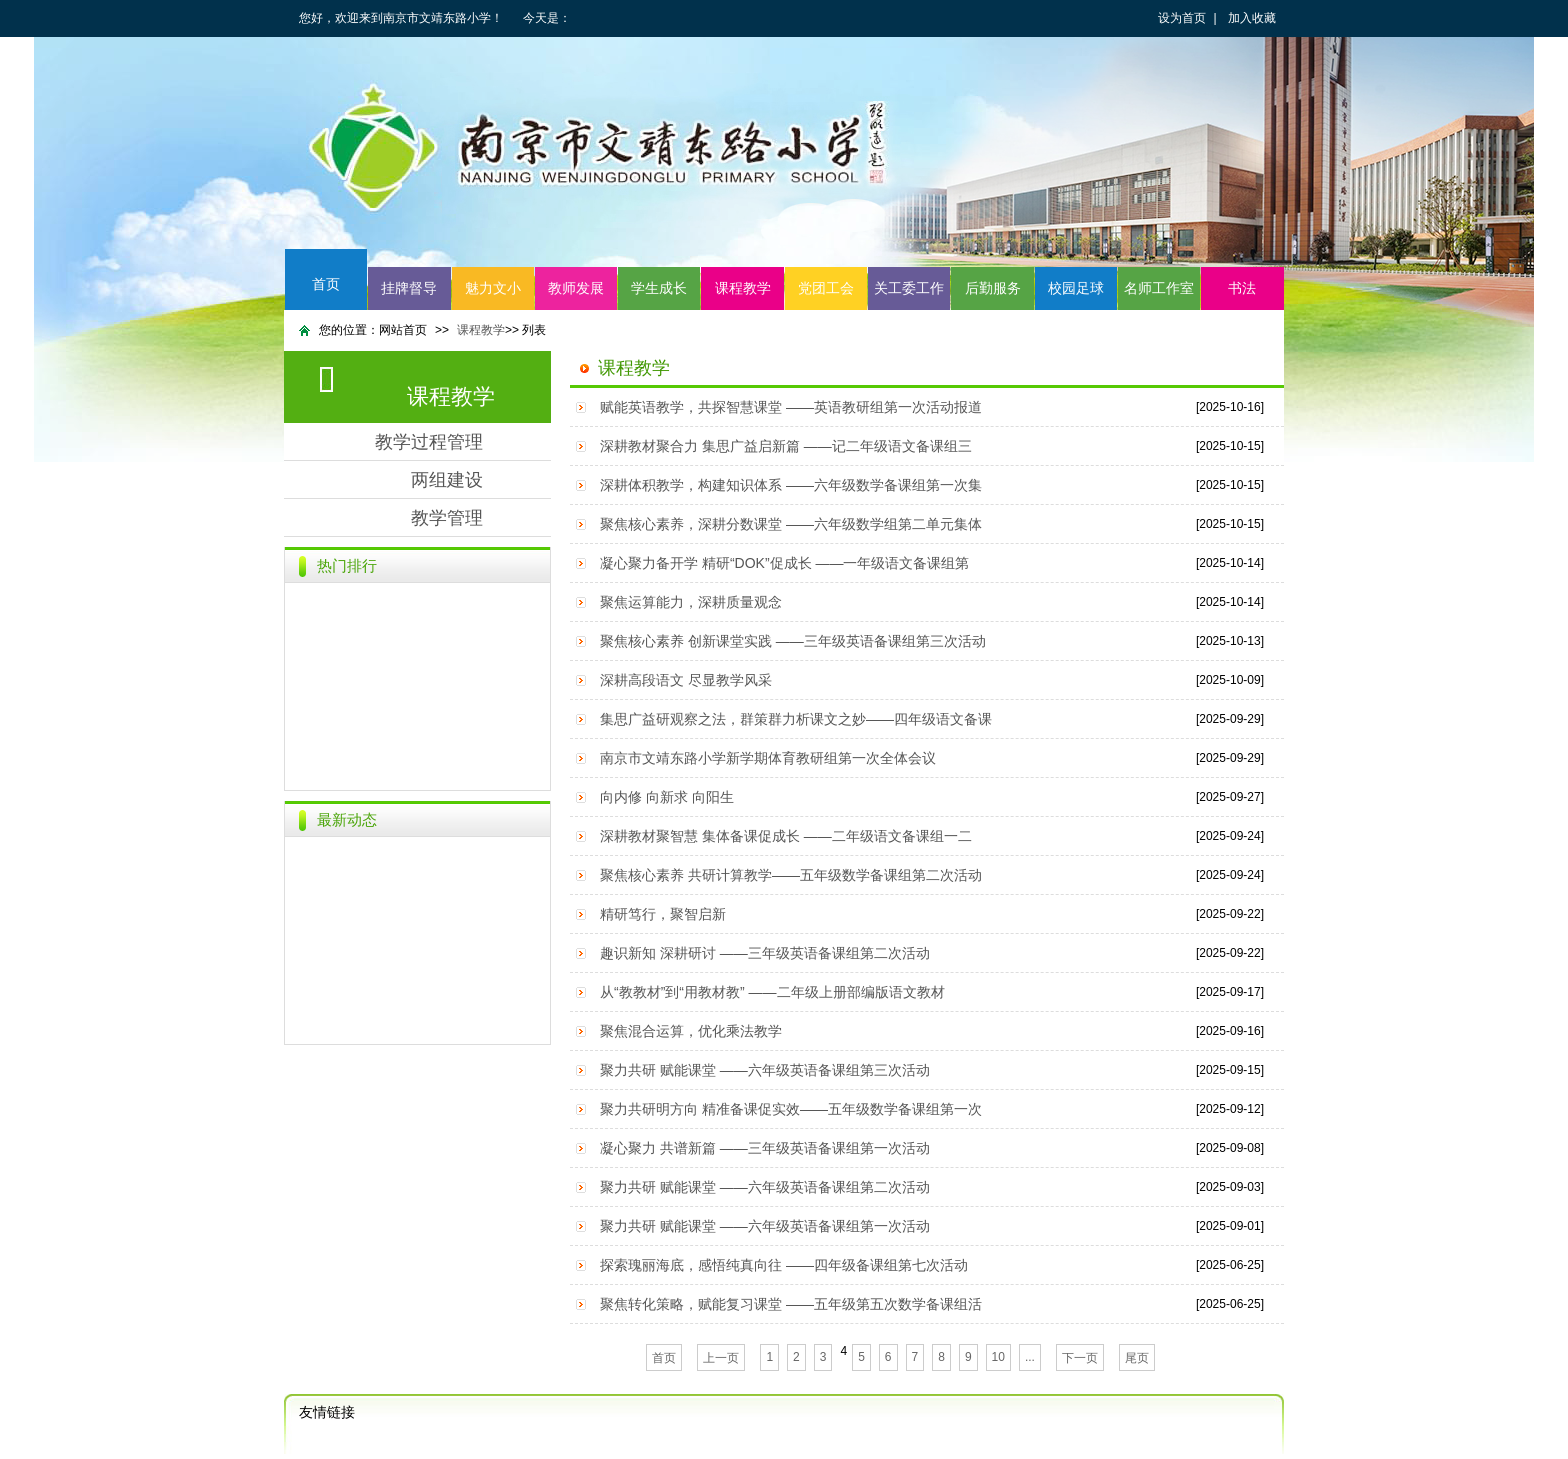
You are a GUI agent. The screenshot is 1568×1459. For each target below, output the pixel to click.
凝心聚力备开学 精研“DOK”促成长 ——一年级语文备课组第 (784, 563)
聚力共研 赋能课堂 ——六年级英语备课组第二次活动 (765, 1187)
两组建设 (447, 480)
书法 (1242, 288)
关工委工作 (909, 288)
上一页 (721, 1358)
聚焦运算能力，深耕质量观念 (691, 602)
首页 (326, 284)
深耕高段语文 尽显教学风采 (686, 680)
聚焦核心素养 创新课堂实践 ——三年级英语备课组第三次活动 (793, 641)
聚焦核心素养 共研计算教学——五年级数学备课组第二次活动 (791, 875)
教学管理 (447, 518)
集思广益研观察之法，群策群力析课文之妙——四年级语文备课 (796, 719)
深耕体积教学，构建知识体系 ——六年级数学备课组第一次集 (791, 485)
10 (998, 1357)
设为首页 (1182, 18)
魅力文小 (493, 288)
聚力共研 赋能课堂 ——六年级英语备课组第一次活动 (765, 1226)
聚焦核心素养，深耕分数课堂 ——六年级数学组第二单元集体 (791, 524)
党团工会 (826, 288)
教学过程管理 (429, 442)
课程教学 (743, 288)
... (1030, 1357)
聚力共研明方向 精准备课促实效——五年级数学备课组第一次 (791, 1109)
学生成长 (659, 288)
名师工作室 (1159, 288)
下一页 (1080, 1358)
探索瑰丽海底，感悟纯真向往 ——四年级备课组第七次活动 (784, 1265)
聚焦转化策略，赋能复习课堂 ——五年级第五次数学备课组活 (791, 1304)
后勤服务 (993, 288)
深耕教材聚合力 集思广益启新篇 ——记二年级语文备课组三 (786, 446)
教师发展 (576, 288)
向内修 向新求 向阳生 (667, 797)
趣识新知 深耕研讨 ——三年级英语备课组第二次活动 (765, 953)
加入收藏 (1252, 18)
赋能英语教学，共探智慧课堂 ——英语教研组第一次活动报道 (791, 407)
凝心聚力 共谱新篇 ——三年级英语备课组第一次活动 (765, 1148)
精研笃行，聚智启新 (663, 914)
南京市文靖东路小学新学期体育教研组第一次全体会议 (768, 758)
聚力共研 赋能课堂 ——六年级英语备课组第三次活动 (765, 1070)
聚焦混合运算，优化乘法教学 (691, 1031)
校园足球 (1076, 288)
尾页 (1137, 1358)
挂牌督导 (409, 288)
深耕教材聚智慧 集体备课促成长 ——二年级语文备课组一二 (786, 836)
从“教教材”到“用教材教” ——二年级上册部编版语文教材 (772, 992)
